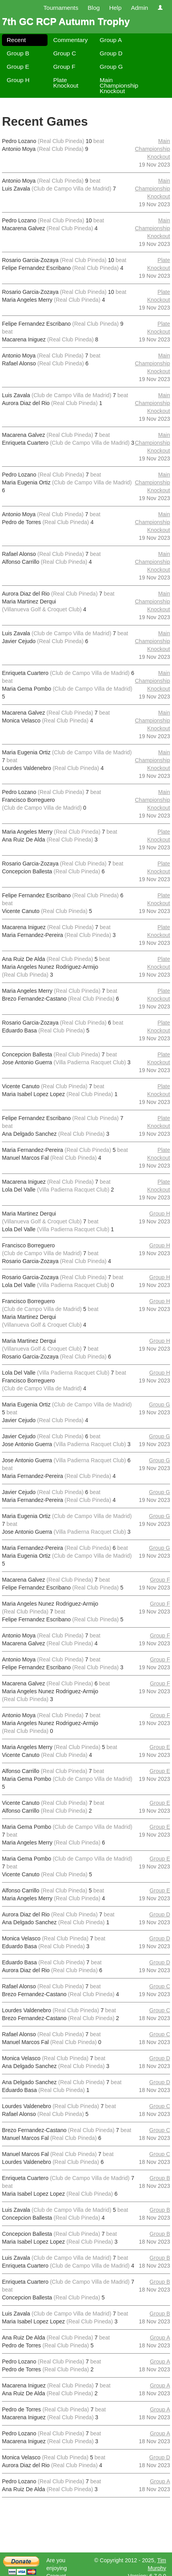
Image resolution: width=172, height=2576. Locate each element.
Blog (94, 7)
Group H (18, 80)
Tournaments (60, 7)
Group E (18, 66)
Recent (16, 40)
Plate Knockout (65, 83)
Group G (111, 66)
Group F (64, 66)
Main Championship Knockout (119, 85)
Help (115, 7)
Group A (111, 40)
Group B (18, 53)
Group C (64, 53)
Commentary (70, 40)
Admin (139, 7)
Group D (111, 53)
